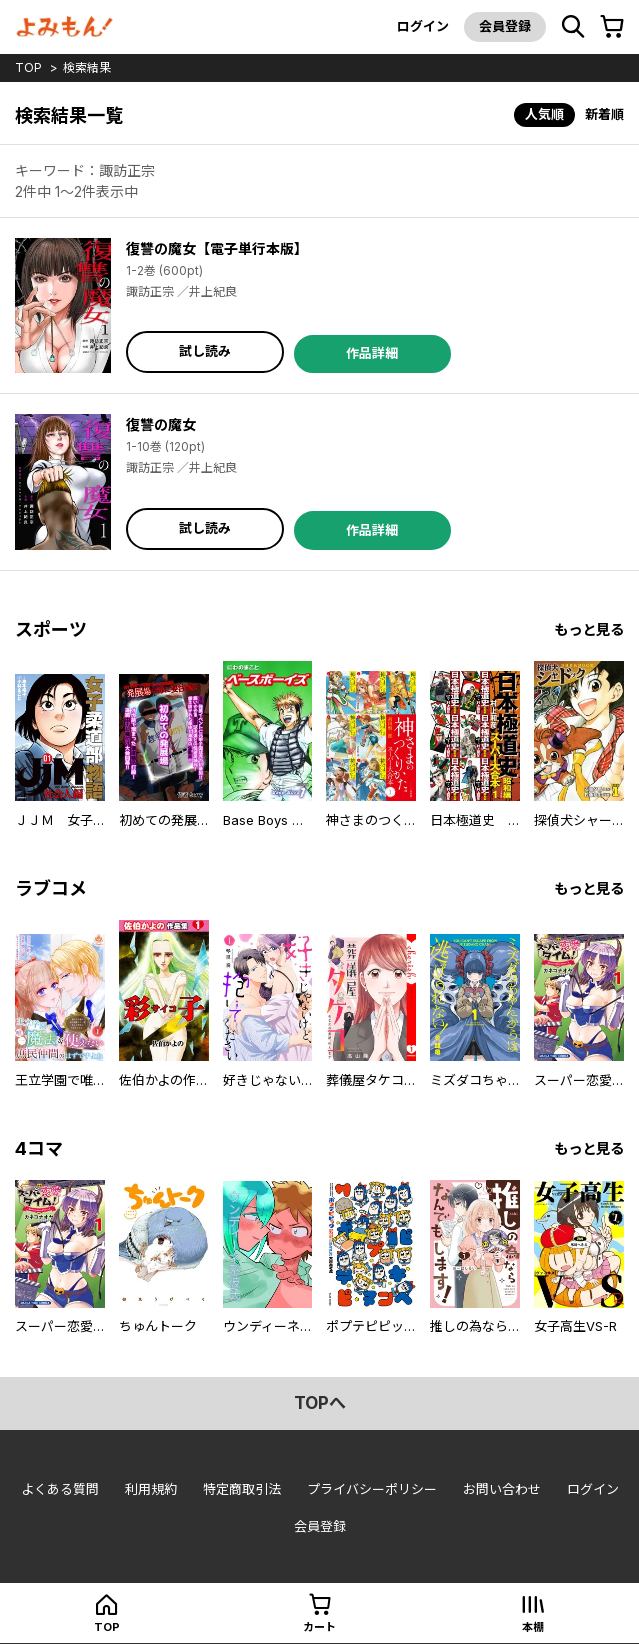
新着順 (604, 114)
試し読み (205, 351)
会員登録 (505, 26)
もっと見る (589, 629)
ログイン (423, 26)
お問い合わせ (502, 1489)
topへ (320, 1403)
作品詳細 (372, 353)
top (28, 67)
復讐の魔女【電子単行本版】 (217, 248)
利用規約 (151, 1489)
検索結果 (87, 67)
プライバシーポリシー (372, 1489)
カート (319, 1627)
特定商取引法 (242, 1489)
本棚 (533, 1627)
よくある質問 (60, 1489)
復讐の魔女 (161, 424)
